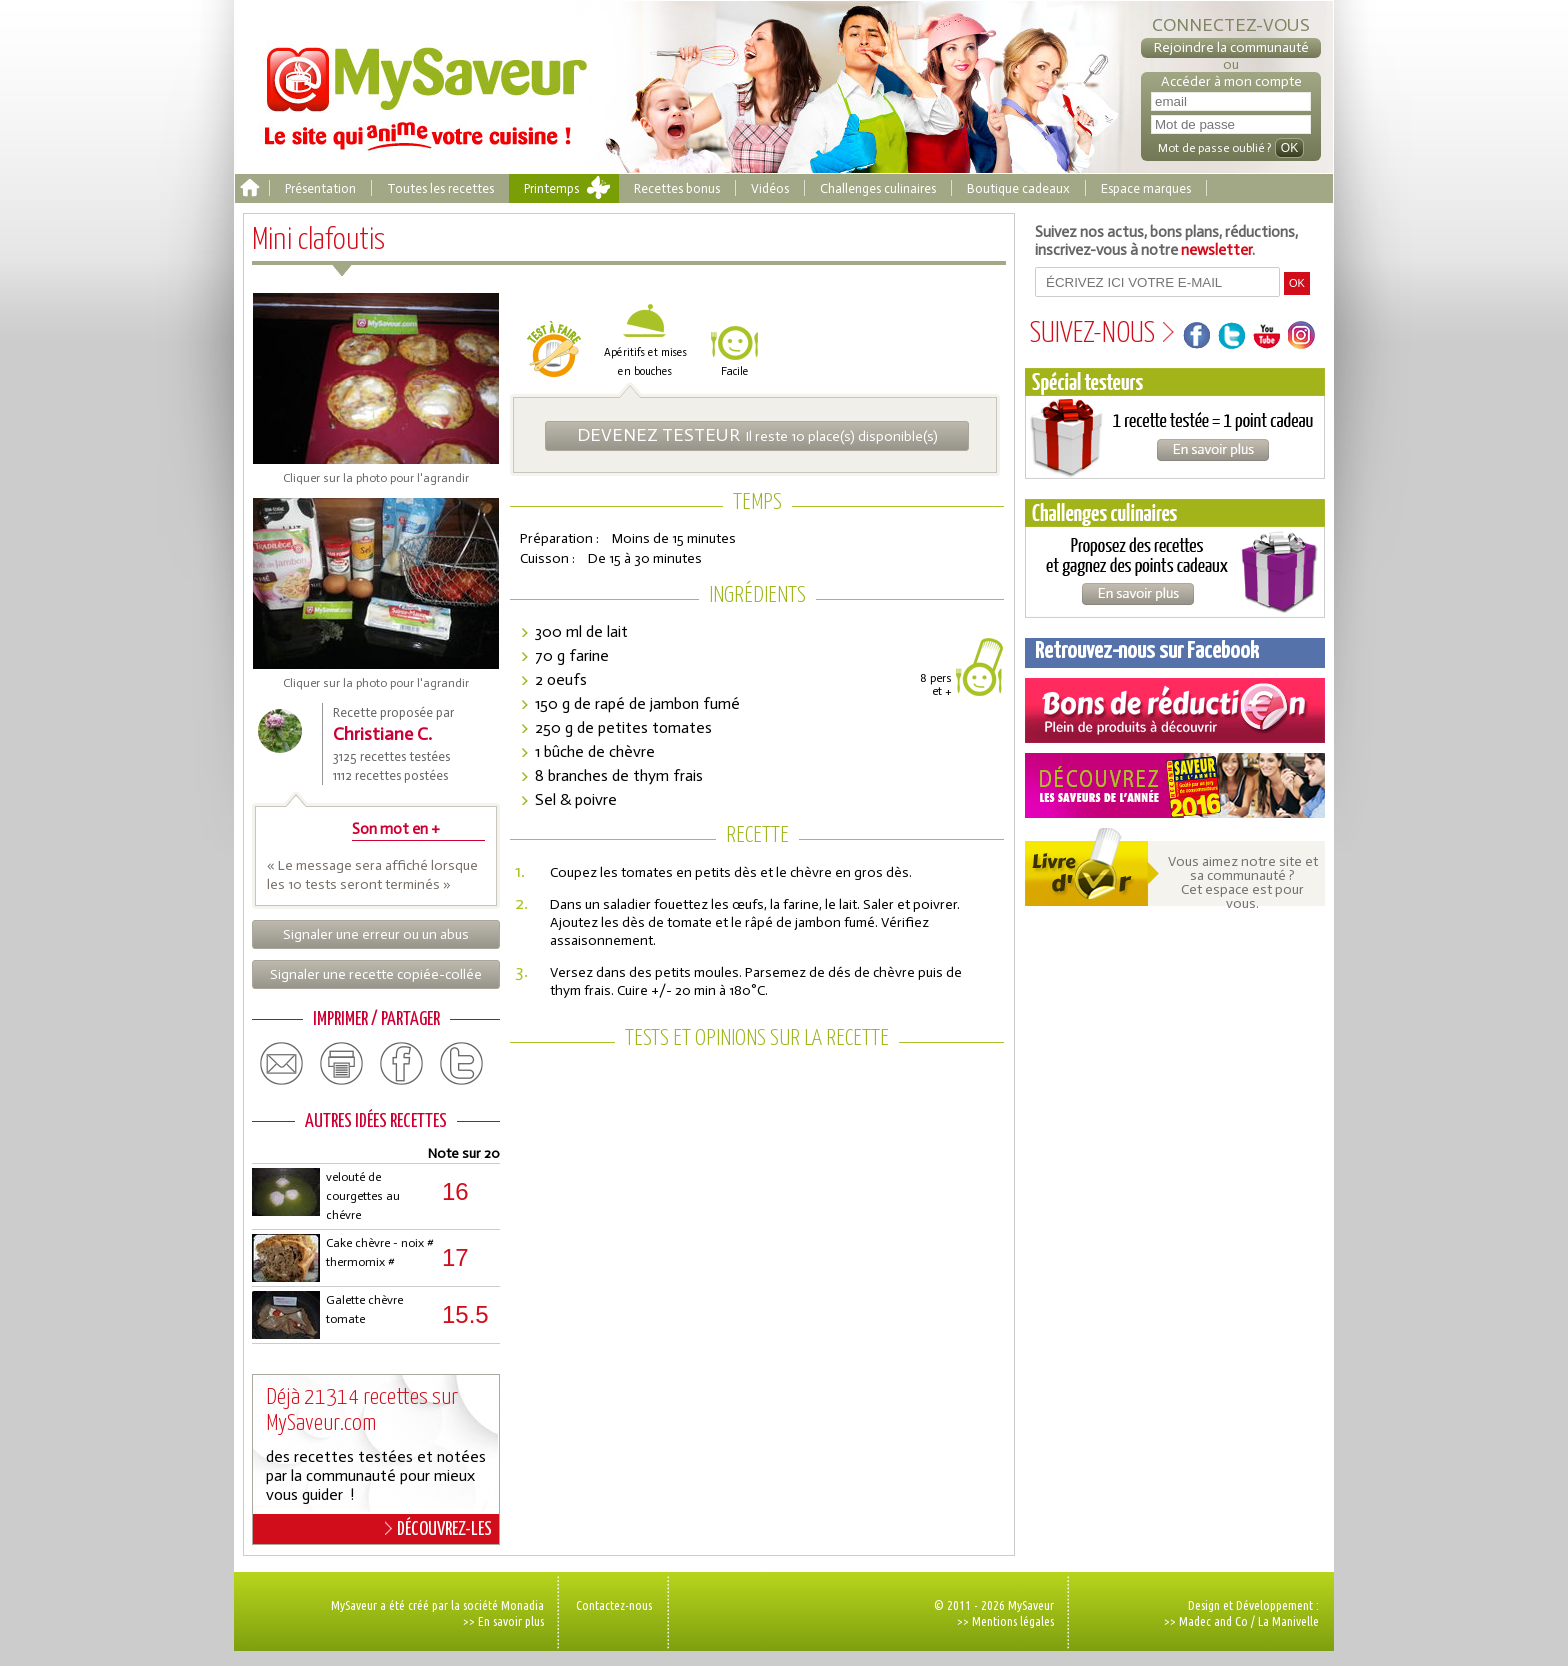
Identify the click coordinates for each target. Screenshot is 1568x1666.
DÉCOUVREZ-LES (438, 1529)
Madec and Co (1213, 1621)
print (342, 1064)
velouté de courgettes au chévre (363, 1196)
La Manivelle (1288, 1621)
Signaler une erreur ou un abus (376, 934)
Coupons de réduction (1175, 710)
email (282, 1064)
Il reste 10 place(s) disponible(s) (757, 435)
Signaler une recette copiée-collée (376, 974)
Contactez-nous (614, 1605)
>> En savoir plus (503, 1621)
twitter (462, 1064)
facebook (402, 1064)
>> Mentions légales (1005, 1621)
